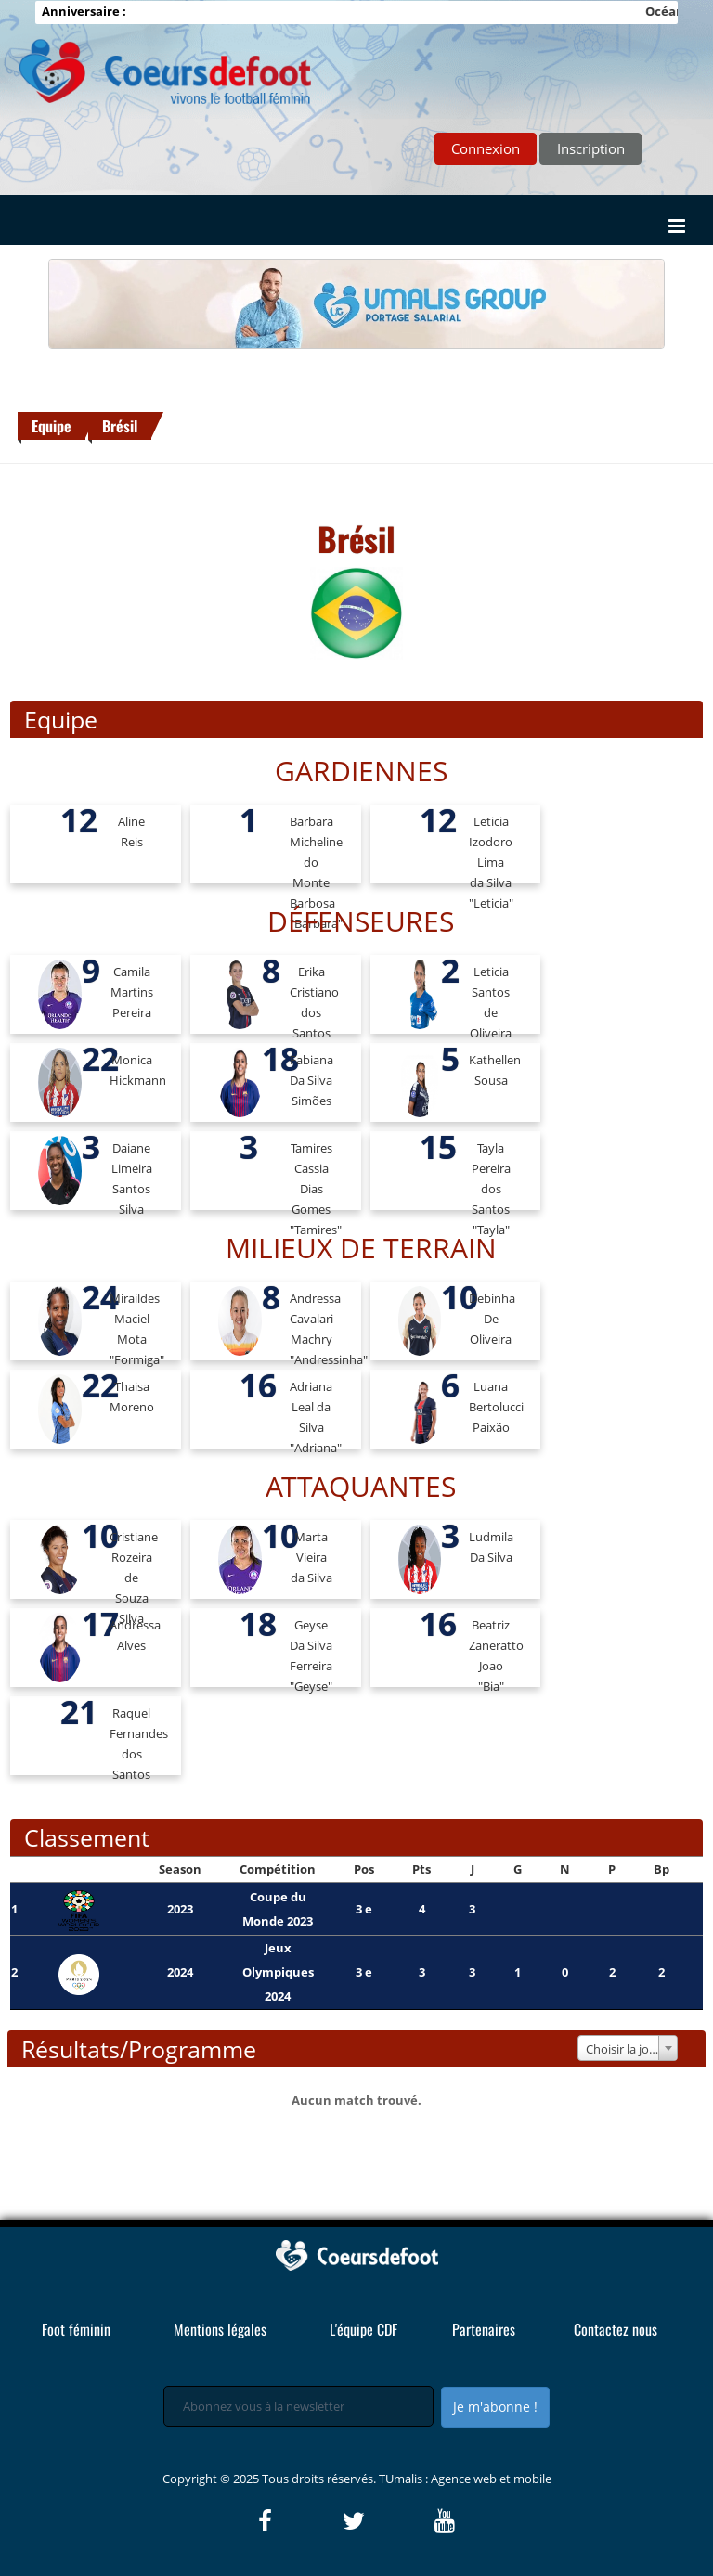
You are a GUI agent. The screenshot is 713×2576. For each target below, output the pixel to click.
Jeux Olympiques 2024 (278, 1971)
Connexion (485, 148)
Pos (364, 1869)
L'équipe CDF (363, 2329)
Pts (421, 1869)
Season (180, 1869)
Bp (661, 1869)
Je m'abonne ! (495, 2406)
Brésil (119, 426)
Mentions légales (220, 2329)
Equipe (51, 426)
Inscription (591, 148)
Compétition (278, 1869)
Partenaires (483, 2329)
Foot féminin (76, 2329)
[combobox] (627, 2048)
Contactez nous (615, 2329)
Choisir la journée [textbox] (631, 2049)
